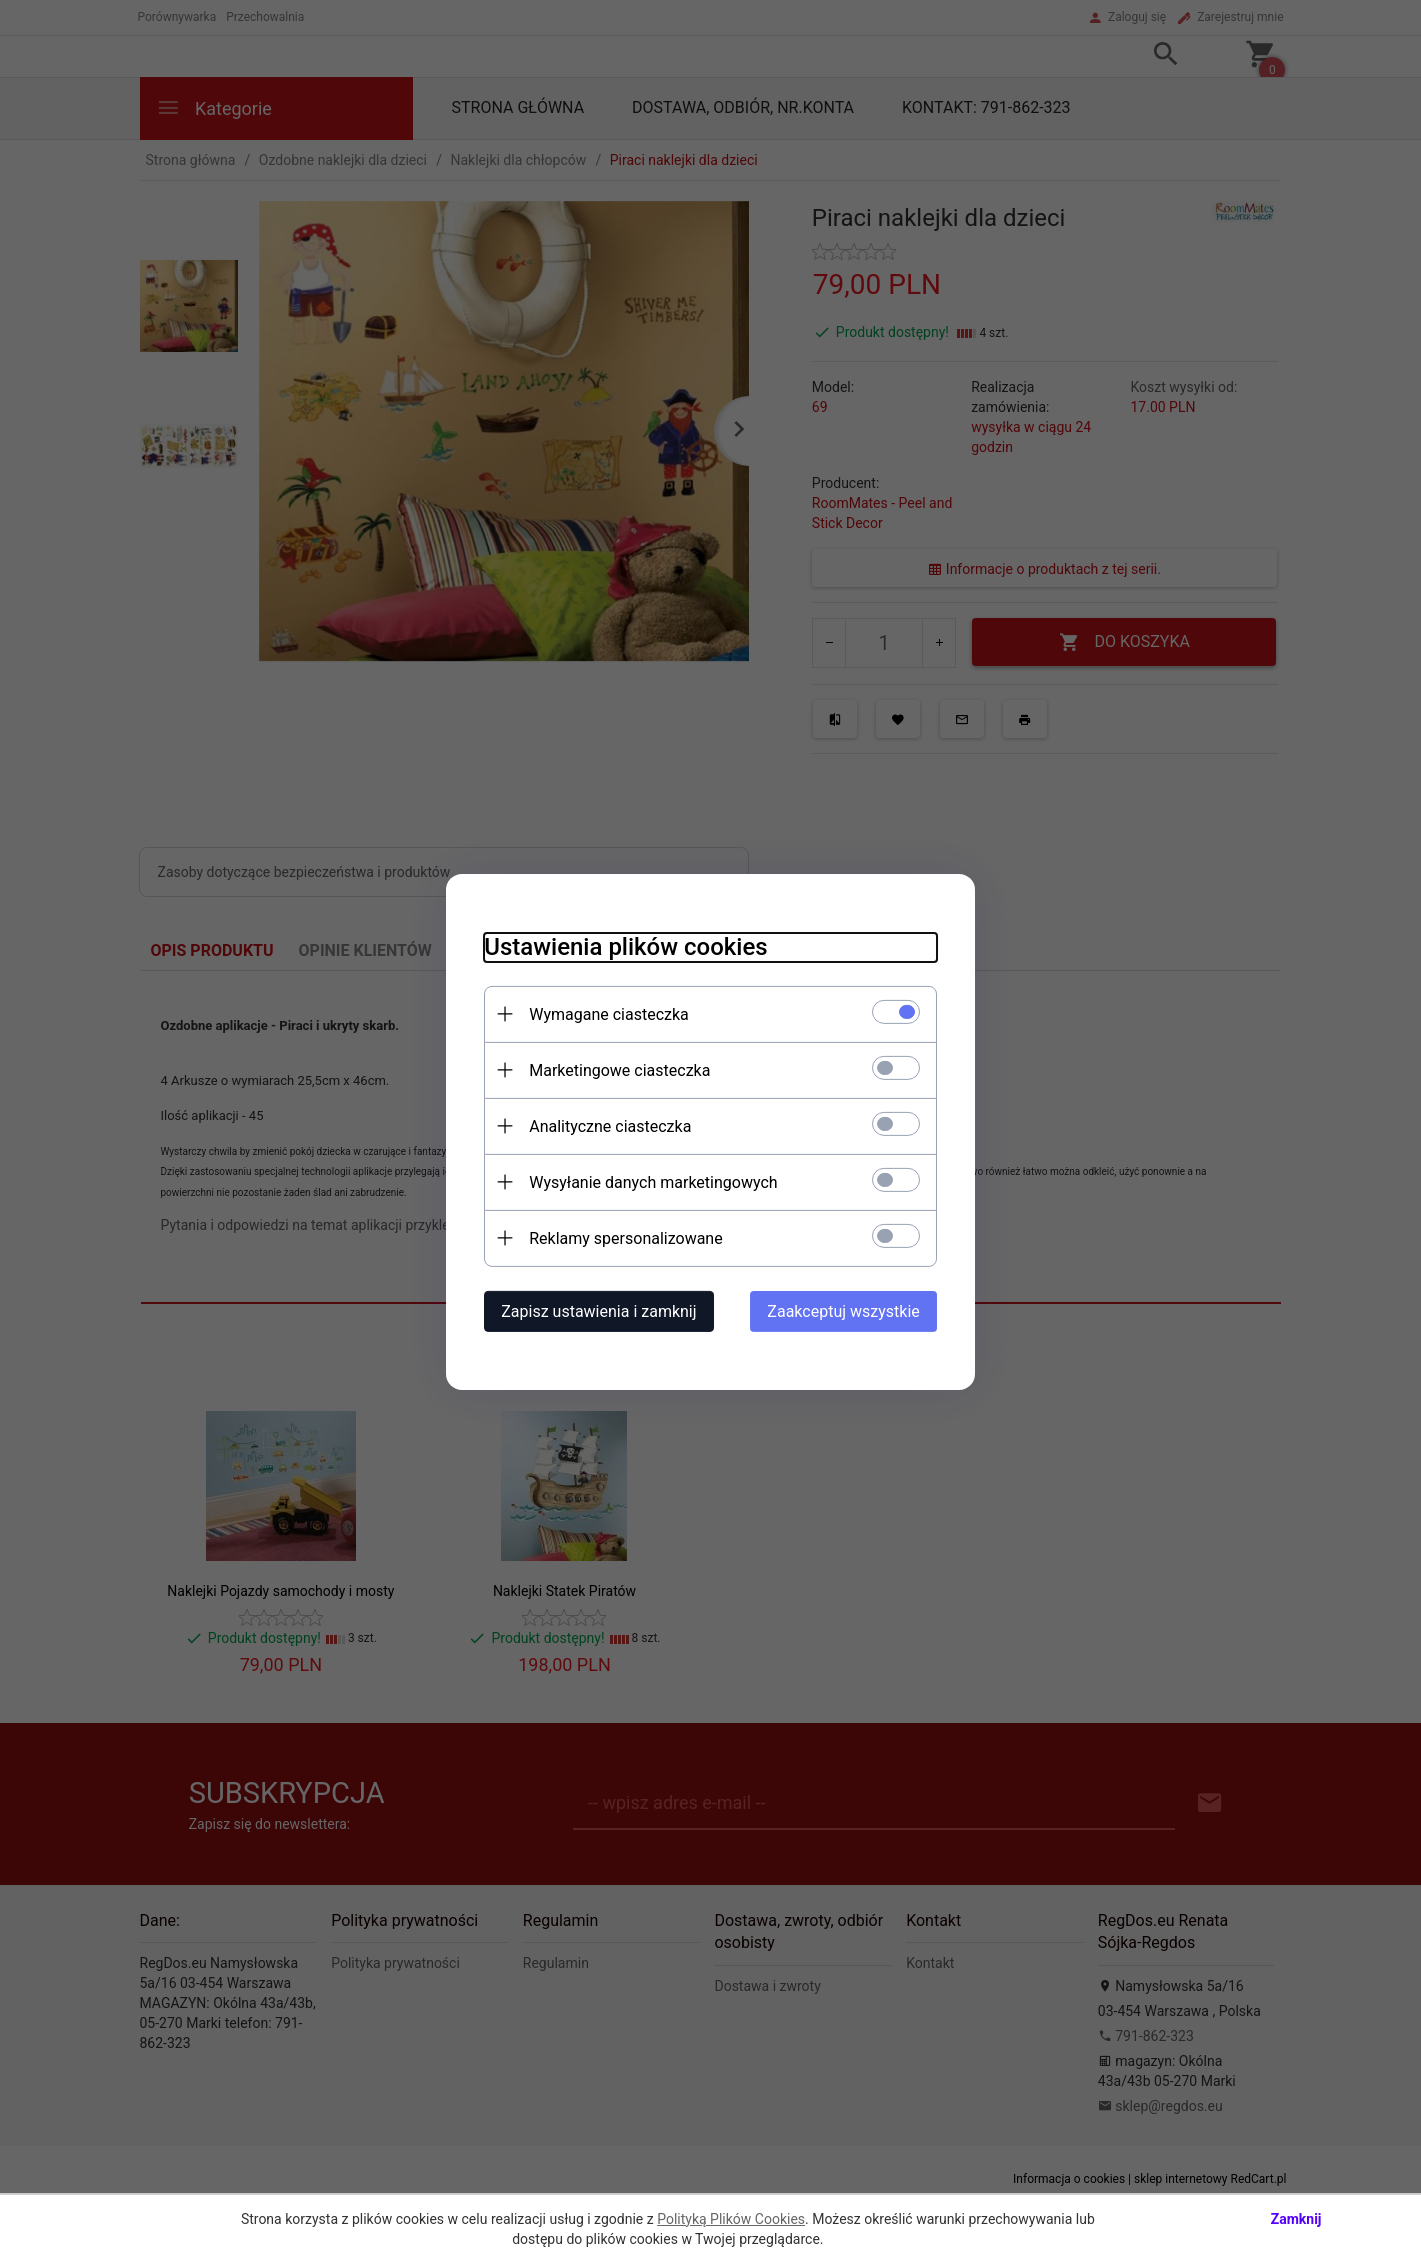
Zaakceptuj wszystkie (847, 1310)
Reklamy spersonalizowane (622, 1237)
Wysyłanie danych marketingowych (650, 1181)
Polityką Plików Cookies (731, 2219)
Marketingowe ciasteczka (616, 1069)
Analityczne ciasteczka (607, 1125)
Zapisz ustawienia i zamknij (595, 1310)
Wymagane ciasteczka (606, 1013)
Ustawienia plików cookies (622, 946)
